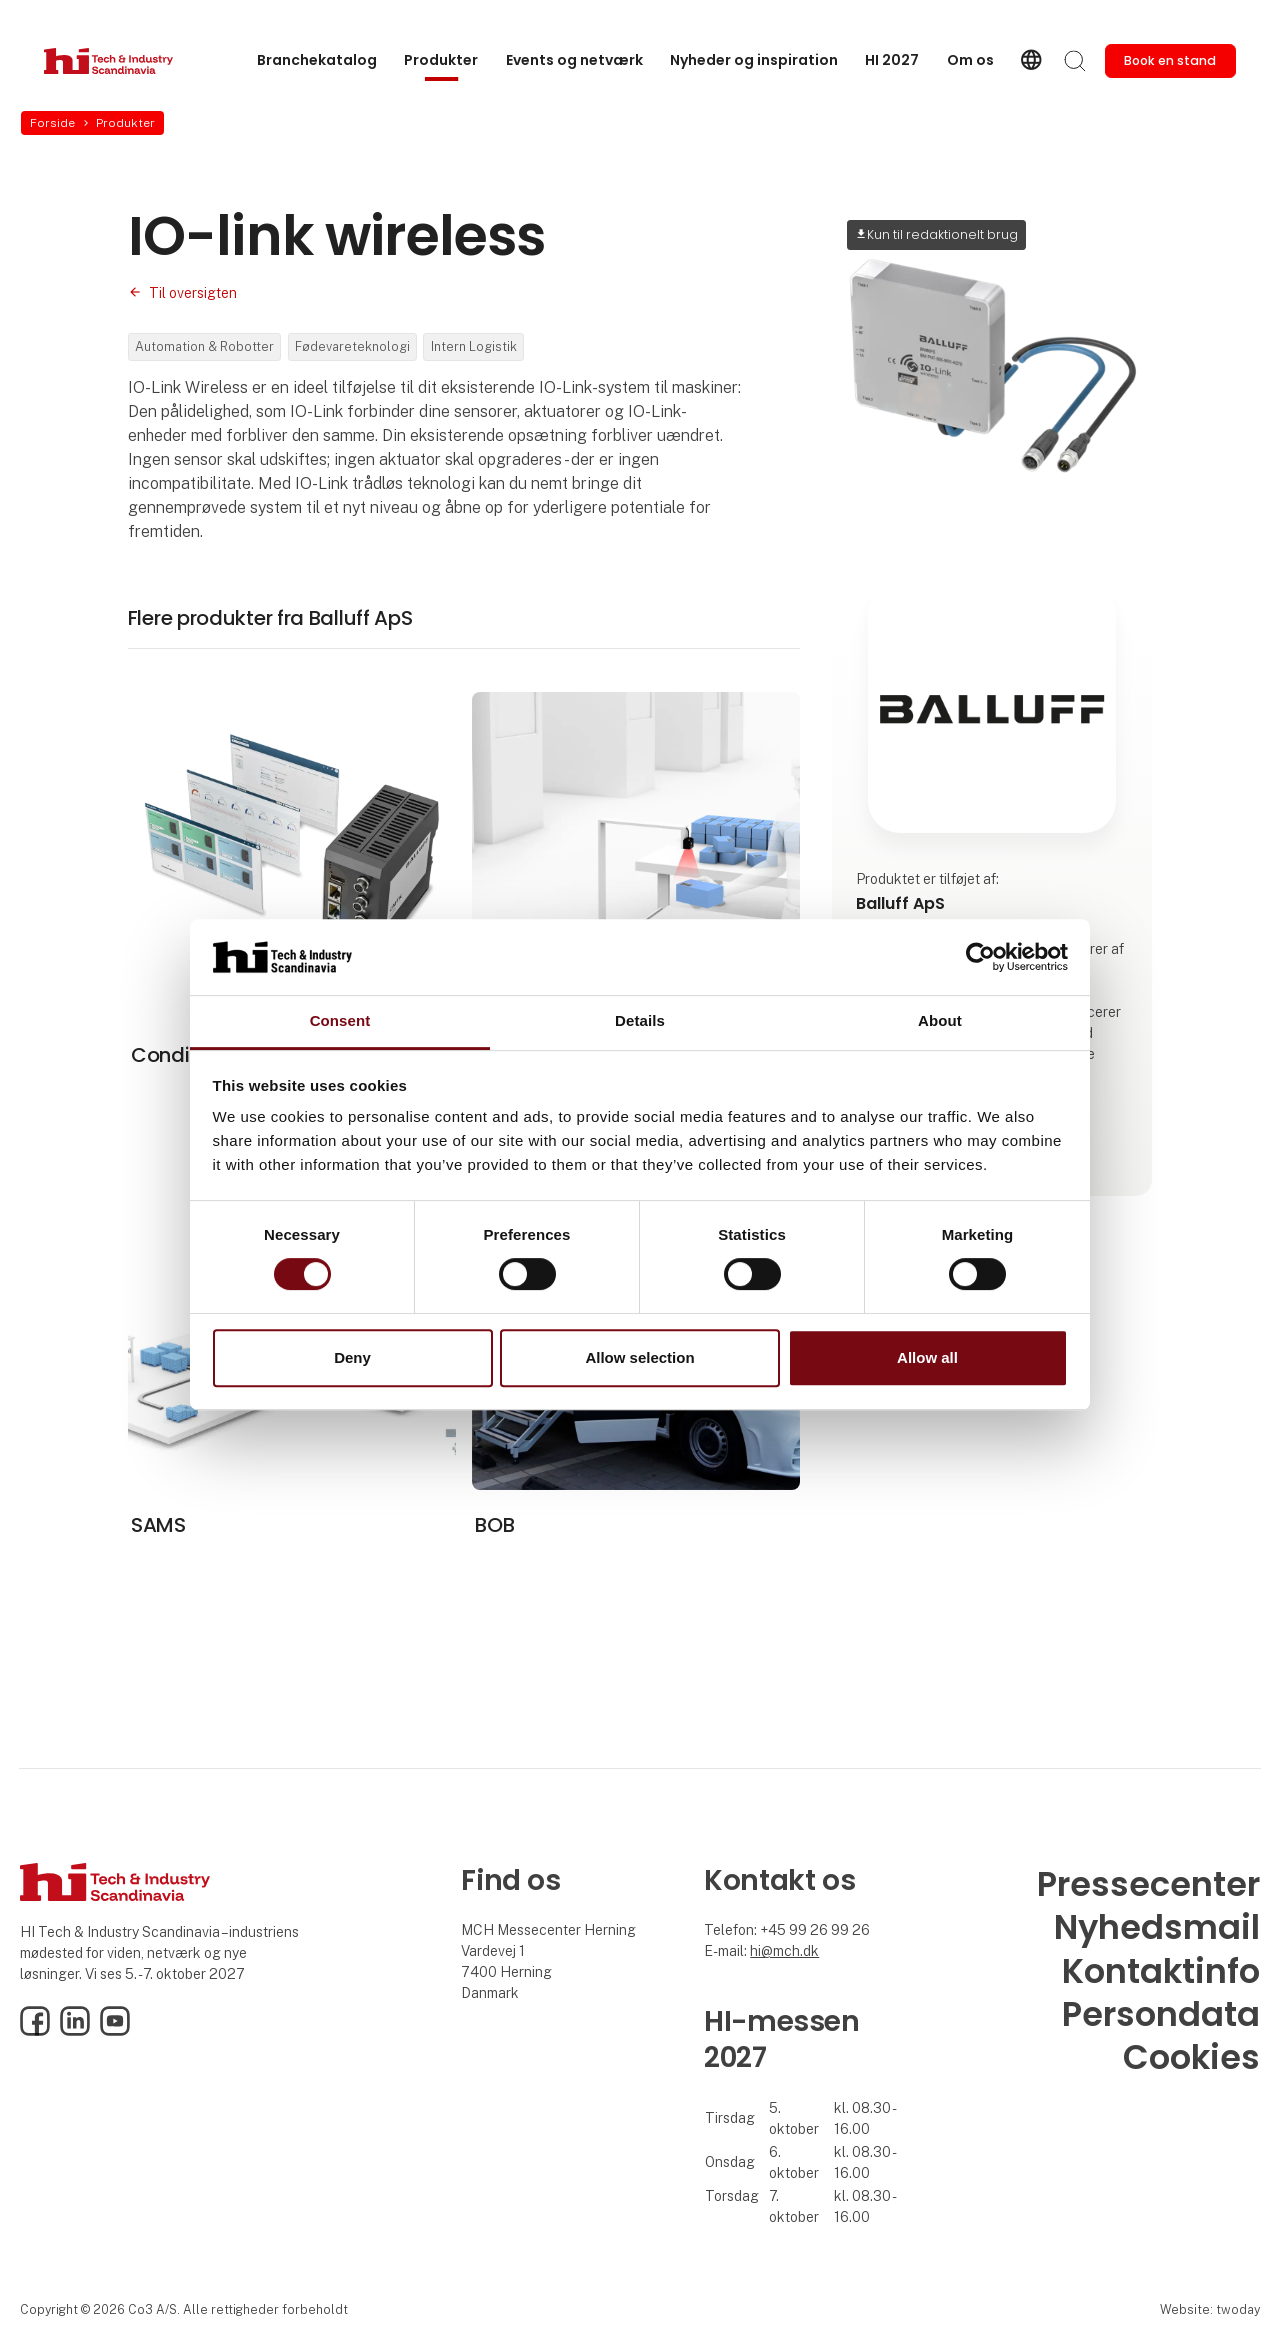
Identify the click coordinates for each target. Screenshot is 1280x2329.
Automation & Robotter (204, 346)
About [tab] (940, 1021)
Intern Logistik (474, 346)
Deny (352, 1357)
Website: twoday (1210, 2309)
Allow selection (639, 1357)
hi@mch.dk (784, 1951)
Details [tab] (640, 1021)
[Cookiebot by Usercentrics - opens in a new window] (980, 957)
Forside (52, 123)
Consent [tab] (340, 1021)
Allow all (927, 1357)
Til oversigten (193, 293)
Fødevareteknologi (352, 346)
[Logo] (124, 61)
